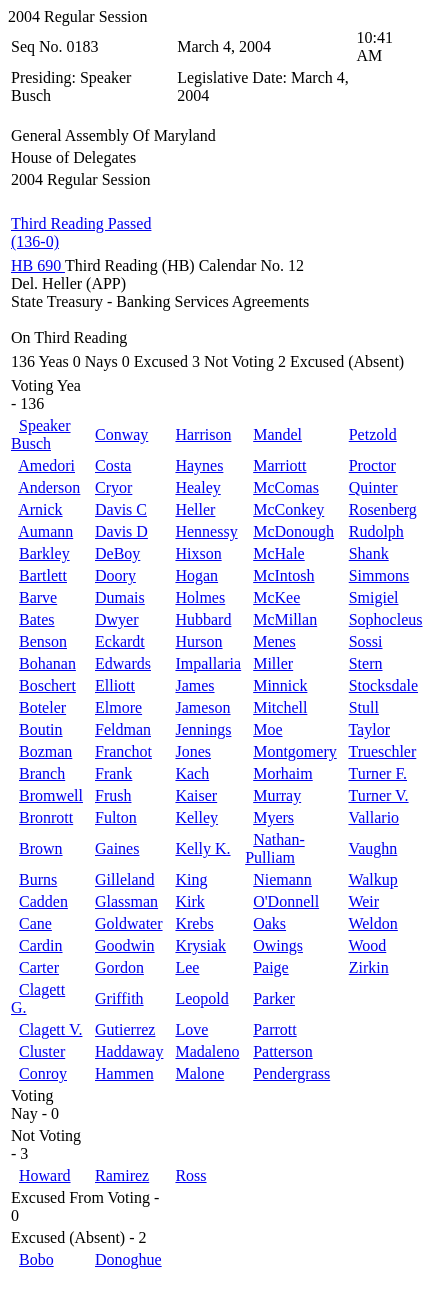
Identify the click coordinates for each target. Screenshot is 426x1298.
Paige (271, 967)
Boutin (41, 729)
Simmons (379, 575)
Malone (199, 1073)
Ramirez (122, 1175)
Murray (277, 795)
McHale (279, 553)
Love (191, 1029)
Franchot (123, 751)
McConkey (288, 509)
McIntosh (283, 575)
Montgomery (295, 751)
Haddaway (129, 1051)
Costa (113, 465)
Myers (273, 817)
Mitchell (280, 707)
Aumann (45, 531)
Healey (197, 487)
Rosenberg (383, 509)
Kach (192, 773)
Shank (369, 553)
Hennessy (206, 531)
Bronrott (46, 817)
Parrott (275, 1029)
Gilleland (125, 879)
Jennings (203, 729)
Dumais (120, 597)
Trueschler (382, 751)
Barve (38, 597)
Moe (267, 729)
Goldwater (129, 923)
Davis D (121, 531)
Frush (113, 795)
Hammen (124, 1073)
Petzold (373, 434)
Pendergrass (291, 1073)
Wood (367, 945)
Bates (37, 619)
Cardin (41, 945)
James (194, 685)
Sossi (366, 641)
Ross (190, 1175)
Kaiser (196, 795)
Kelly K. (202, 848)
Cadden (43, 901)
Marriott (279, 465)
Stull (364, 707)
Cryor (113, 487)
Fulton (116, 817)
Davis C (121, 509)
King (191, 879)
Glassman (126, 901)
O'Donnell (286, 901)
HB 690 (38, 265)
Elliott (115, 685)
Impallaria (208, 663)
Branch (42, 773)
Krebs (194, 923)
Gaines (117, 848)
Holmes (200, 597)
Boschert (47, 685)
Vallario (373, 817)
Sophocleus (386, 619)
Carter (39, 967)
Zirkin (369, 967)
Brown (41, 848)
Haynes (199, 465)
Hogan (196, 575)
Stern (366, 663)
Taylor (369, 729)
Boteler (42, 707)
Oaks (269, 923)
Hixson (198, 553)
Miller (273, 663)
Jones (193, 751)
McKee (276, 597)
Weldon (372, 923)
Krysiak (200, 945)
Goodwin (125, 945)
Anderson (49, 487)
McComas (286, 487)
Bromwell (51, 795)
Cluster (42, 1051)
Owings (278, 945)
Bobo (36, 1259)
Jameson (202, 707)
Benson (43, 641)
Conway (121, 434)
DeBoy (117, 553)
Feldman (123, 729)
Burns (38, 879)
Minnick (280, 685)
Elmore (118, 707)
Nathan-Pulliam (275, 848)
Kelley (196, 817)
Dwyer (117, 619)
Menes (274, 641)
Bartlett (43, 575)
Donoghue (128, 1259)
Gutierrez (125, 1029)
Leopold (201, 998)
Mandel (277, 434)
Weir (363, 901)
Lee (187, 967)
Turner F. (377, 773)
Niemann (282, 879)
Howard (45, 1175)
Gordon (119, 967)
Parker (274, 998)
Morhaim (283, 773)
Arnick (40, 509)
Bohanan (47, 663)
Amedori (46, 465)
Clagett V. (50, 1029)
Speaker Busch (41, 434)
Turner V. (378, 795)
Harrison (203, 434)
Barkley (44, 553)
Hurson (198, 641)
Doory (115, 575)
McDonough (293, 531)
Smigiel (374, 597)
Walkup (372, 879)
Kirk (189, 901)
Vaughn (372, 848)
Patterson (283, 1051)
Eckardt (120, 641)
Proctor (372, 465)
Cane (35, 923)
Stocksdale (383, 685)
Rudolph (376, 531)
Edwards (123, 663)
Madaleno (207, 1051)
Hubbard (203, 619)
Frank (113, 773)
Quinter (373, 487)
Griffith (119, 998)
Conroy (43, 1073)
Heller (195, 509)
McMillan (285, 619)
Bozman (45, 751)
